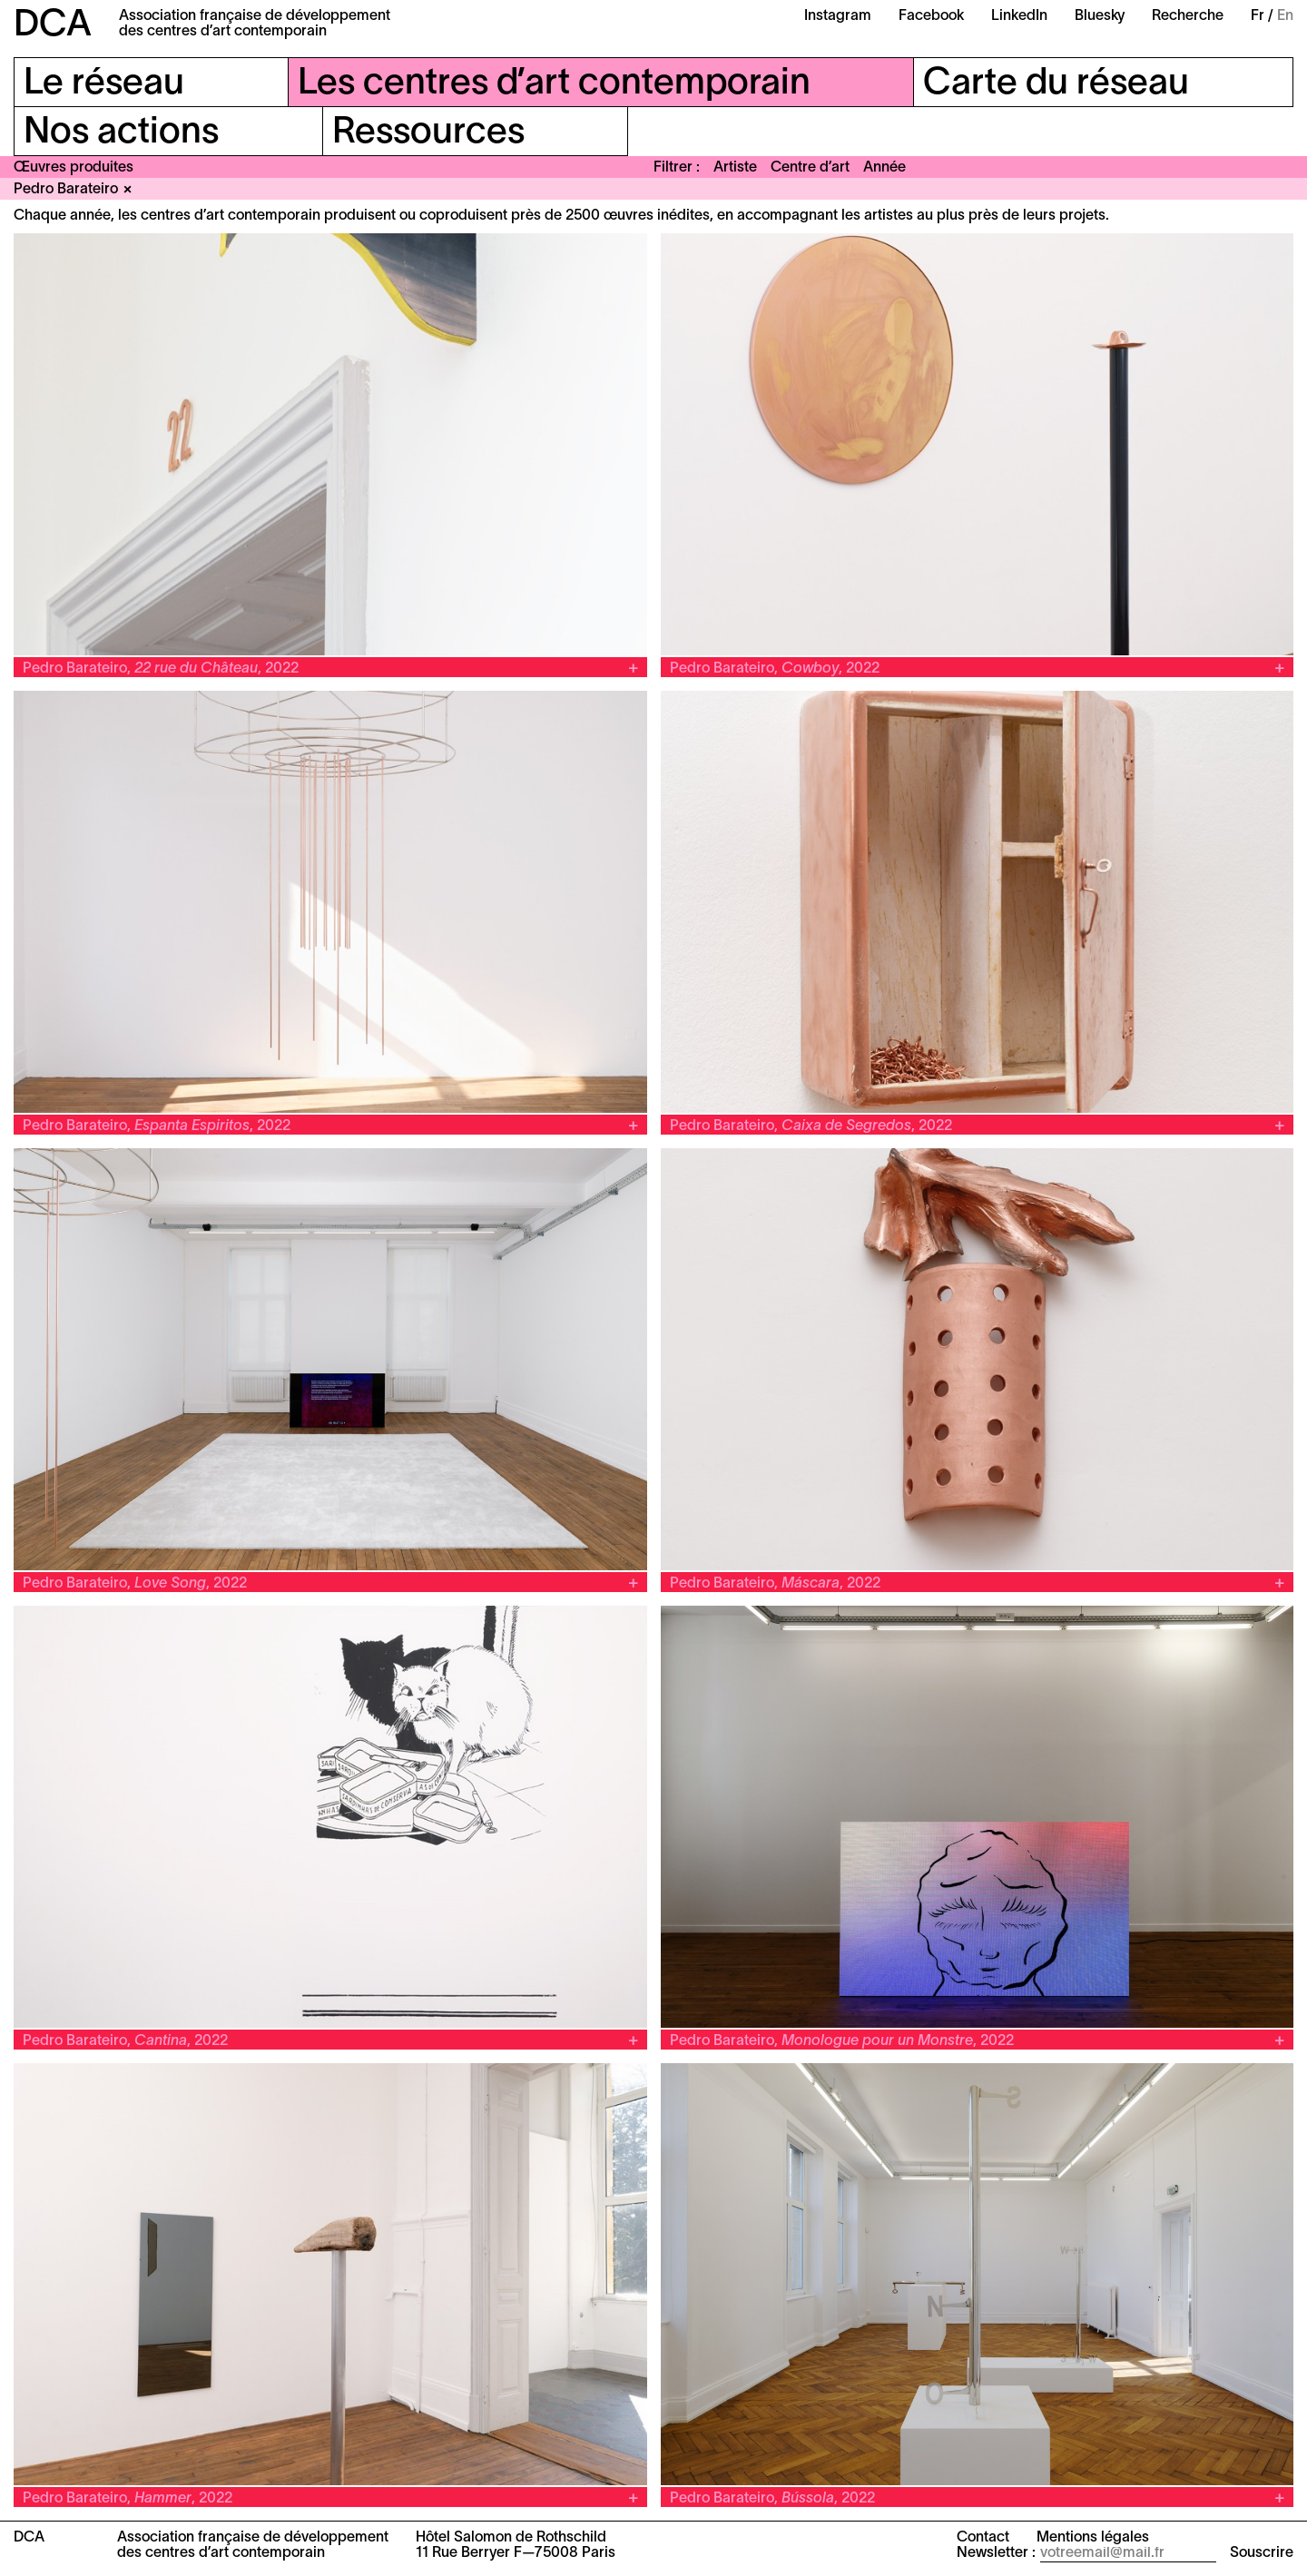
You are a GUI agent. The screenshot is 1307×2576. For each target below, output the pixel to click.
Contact (983, 2538)
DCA (53, 26)
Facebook (931, 16)
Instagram (837, 16)
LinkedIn (1019, 16)
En (1285, 16)
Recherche (1187, 16)
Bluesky (1100, 16)
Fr (1257, 16)
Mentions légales (1093, 2538)
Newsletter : (996, 2553)
